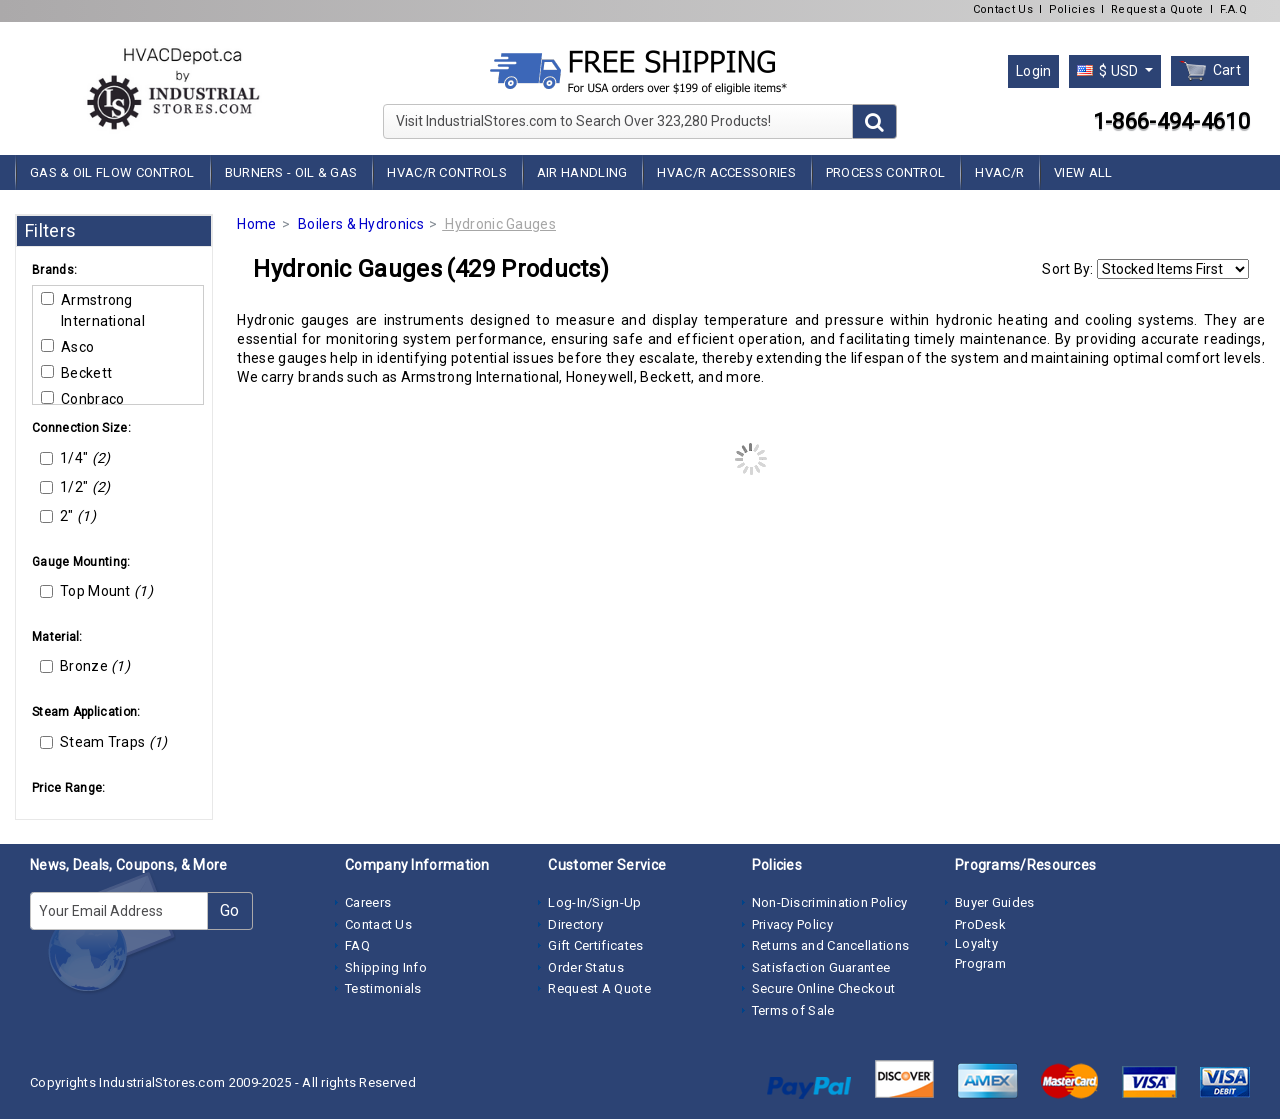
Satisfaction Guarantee (821, 967)
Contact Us (1003, 9)
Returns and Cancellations (831, 945)
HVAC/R (999, 172)
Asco (67, 347)
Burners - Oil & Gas (291, 172)
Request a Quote (1157, 9)
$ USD (1109, 71)
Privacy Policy (792, 924)
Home (256, 224)
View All (1083, 172)
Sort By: (1067, 269)
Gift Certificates (595, 945)
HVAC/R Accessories (726, 172)
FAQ (357, 945)
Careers (368, 902)
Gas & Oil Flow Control (112, 172)
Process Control (886, 172)
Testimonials (383, 988)
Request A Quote (599, 988)
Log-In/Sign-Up (594, 902)
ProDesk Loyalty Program (980, 944)
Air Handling (582, 172)
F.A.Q (1234, 9)
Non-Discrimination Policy (830, 902)
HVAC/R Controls (447, 172)
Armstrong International (93, 310)
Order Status (586, 967)
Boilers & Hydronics (361, 224)
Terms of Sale (793, 1010)
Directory (575, 924)
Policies (1072, 9)
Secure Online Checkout (824, 988)
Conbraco (82, 399)
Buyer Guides (995, 902)
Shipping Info (386, 967)
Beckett (76, 373)
